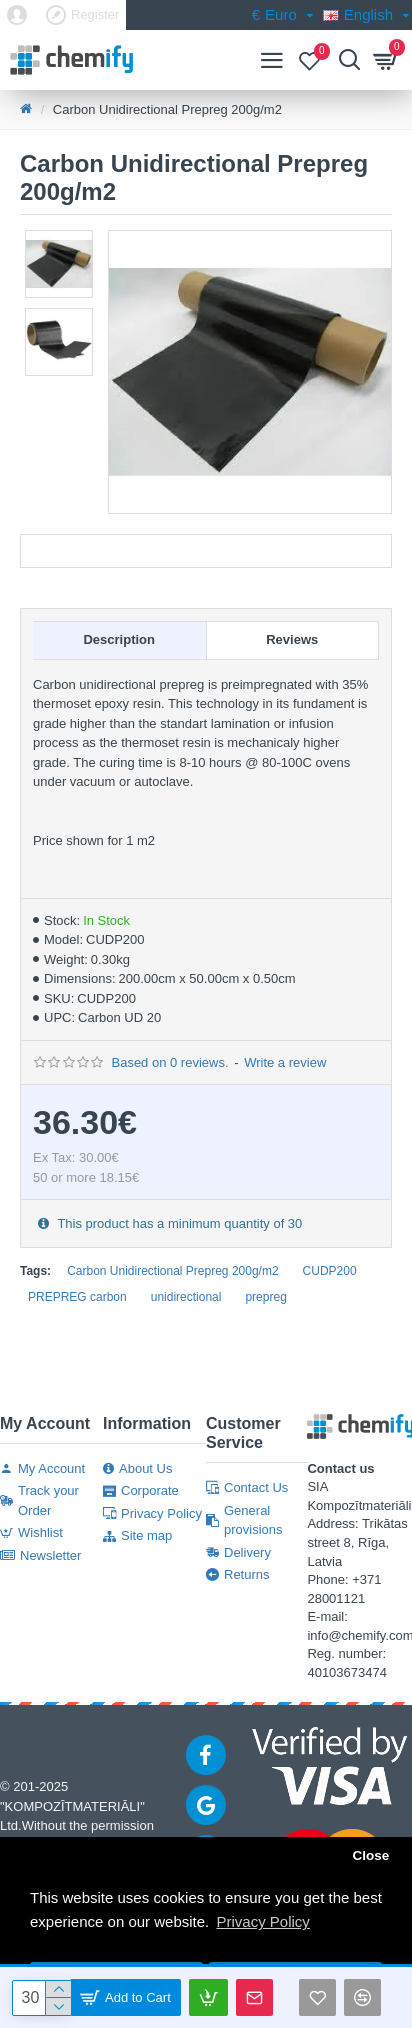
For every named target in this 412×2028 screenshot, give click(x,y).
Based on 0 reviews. (169, 1062)
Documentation (206, 551)
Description (119, 639)
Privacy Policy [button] (262, 1921)
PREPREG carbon (77, 1297)
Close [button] (370, 1855)
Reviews (292, 639)
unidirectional (186, 1297)
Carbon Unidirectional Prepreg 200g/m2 (172, 1271)
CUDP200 (330, 1271)
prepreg (265, 1297)
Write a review (285, 1062)
